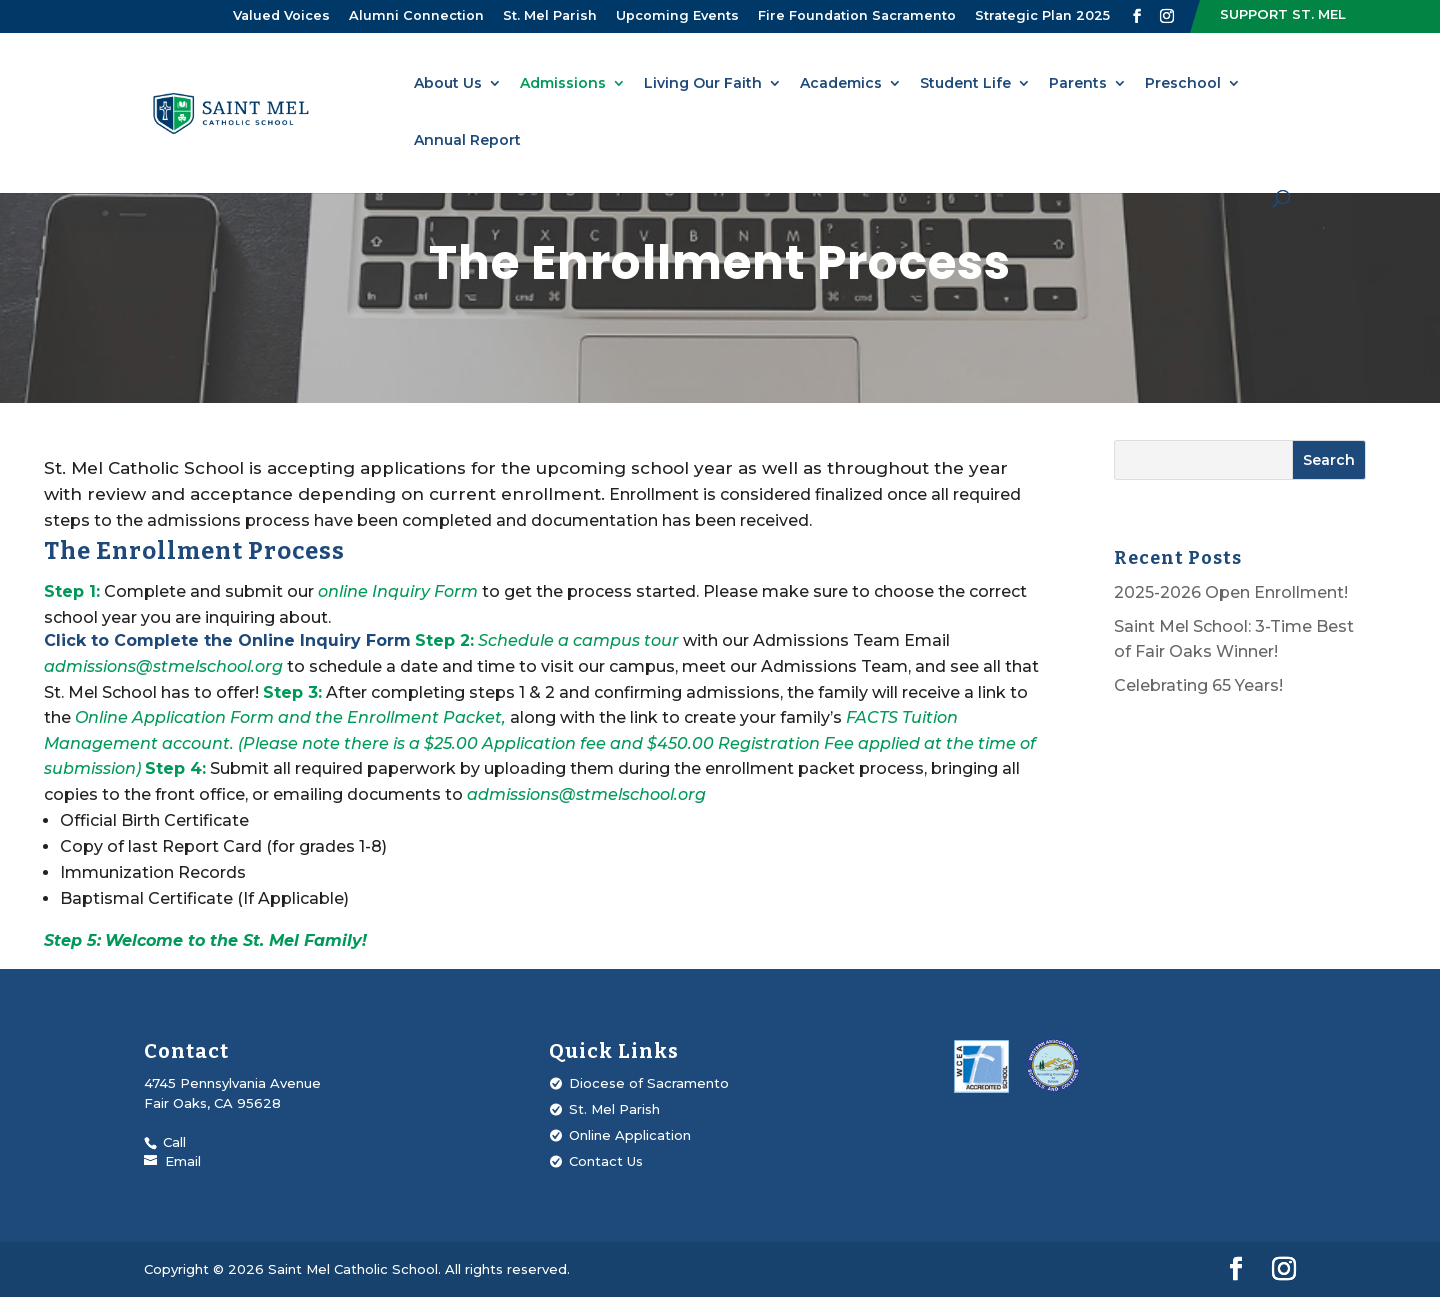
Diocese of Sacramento (649, 1083)
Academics (841, 84)
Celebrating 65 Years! (1198, 685)
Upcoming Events (677, 15)
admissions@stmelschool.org (165, 666)
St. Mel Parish (550, 15)
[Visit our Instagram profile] (1167, 16)
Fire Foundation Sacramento (857, 15)
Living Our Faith (703, 84)
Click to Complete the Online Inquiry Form (227, 640)
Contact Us (606, 1161)
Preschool (1183, 84)
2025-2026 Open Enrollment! (1231, 592)
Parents (1078, 84)
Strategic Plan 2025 (1042, 15)
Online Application (630, 1135)
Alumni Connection (416, 15)
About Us (448, 84)
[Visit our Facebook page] (1137, 16)
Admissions (563, 84)
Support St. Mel (1283, 14)
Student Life (965, 84)
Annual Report (467, 141)
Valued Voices (281, 15)
